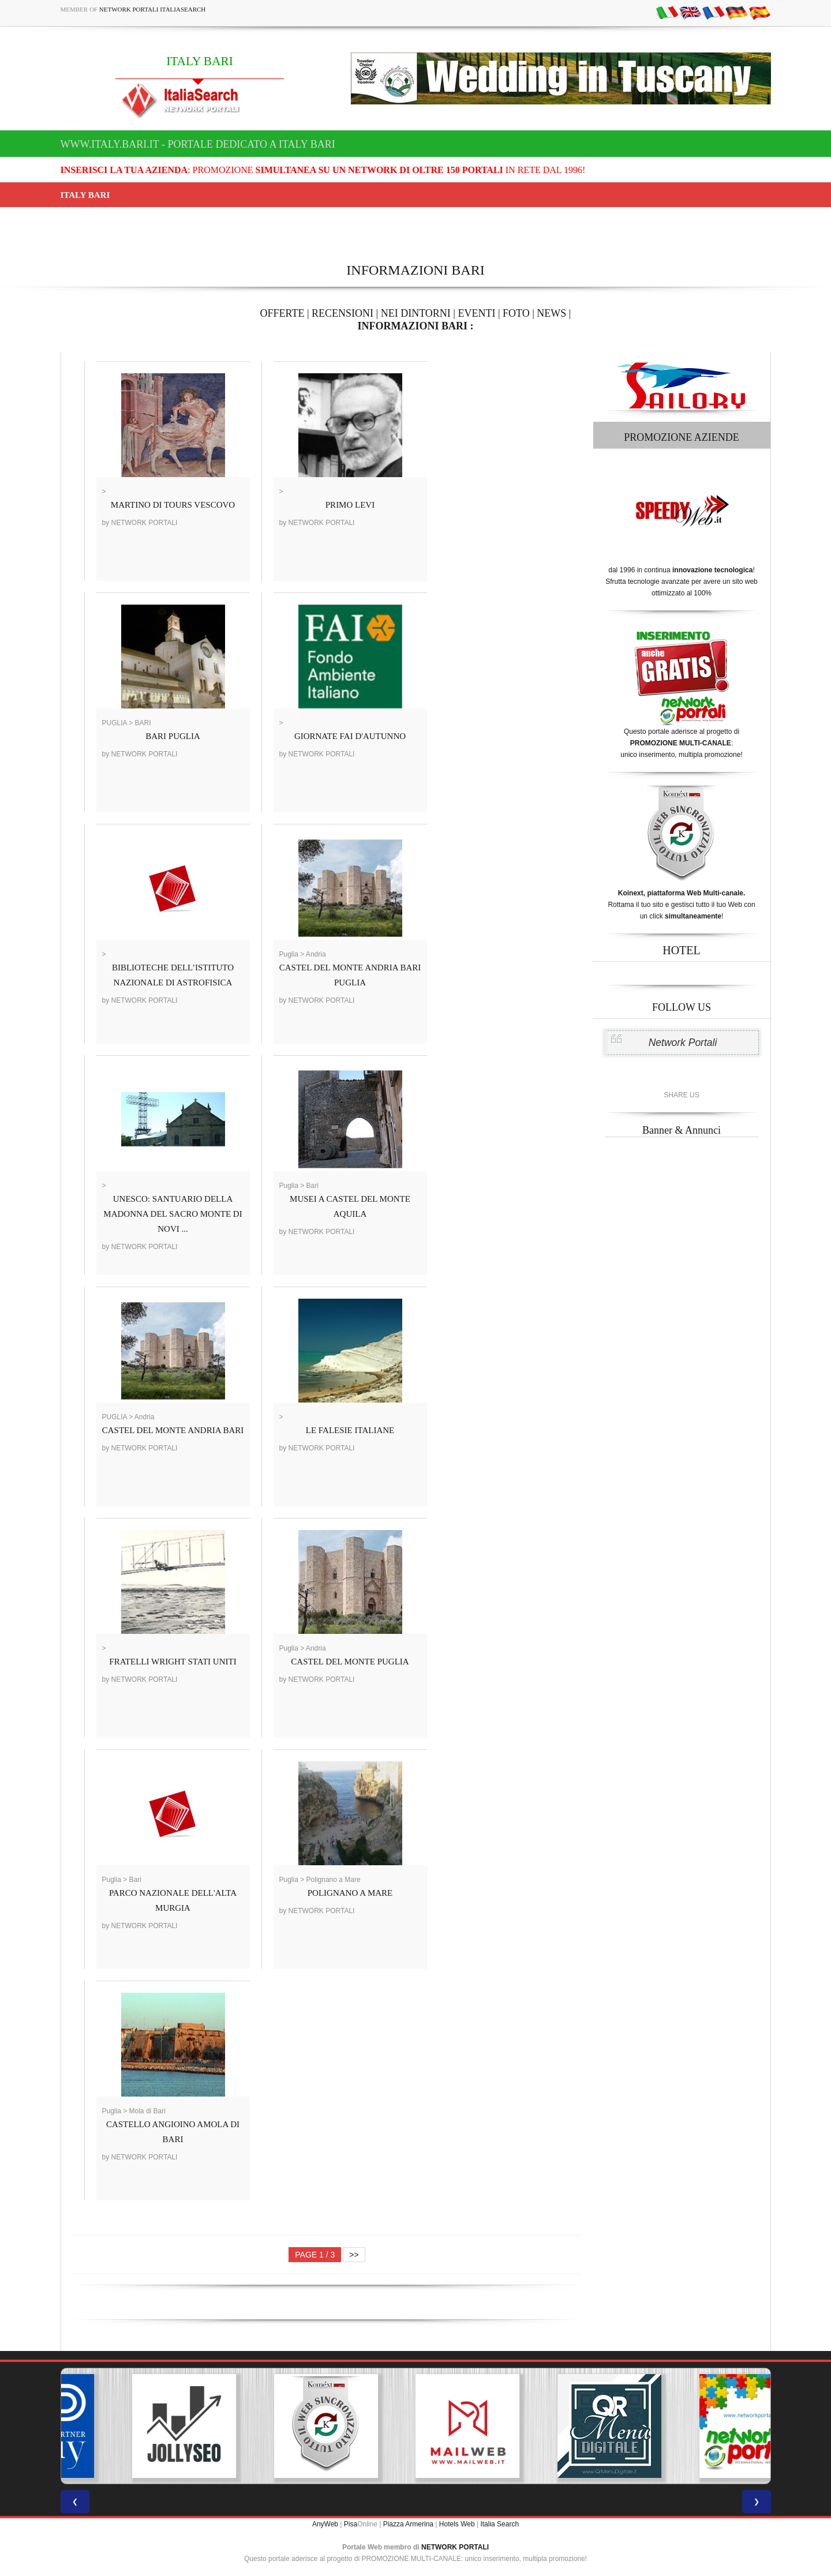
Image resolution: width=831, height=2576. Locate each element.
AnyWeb (325, 2524)
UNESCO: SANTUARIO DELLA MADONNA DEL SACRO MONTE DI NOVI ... (172, 1213)
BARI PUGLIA (172, 736)
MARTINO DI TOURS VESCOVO (173, 504)
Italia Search (499, 2524)
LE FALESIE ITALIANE (350, 1430)
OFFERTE (282, 313)
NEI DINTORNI (416, 313)
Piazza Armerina (408, 2524)
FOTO (516, 313)
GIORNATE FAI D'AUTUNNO (350, 736)
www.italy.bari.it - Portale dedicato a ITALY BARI (198, 144)
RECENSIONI (342, 313)
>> (353, 2254)
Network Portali (683, 1042)
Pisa (350, 2524)
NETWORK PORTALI (455, 2547)
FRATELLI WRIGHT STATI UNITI (172, 1661)
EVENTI (476, 313)
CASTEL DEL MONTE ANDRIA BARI (173, 1430)
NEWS (551, 313)
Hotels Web (457, 2524)
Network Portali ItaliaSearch (152, 9)
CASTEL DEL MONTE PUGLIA (350, 1661)
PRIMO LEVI (350, 504)
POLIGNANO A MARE (350, 1893)
